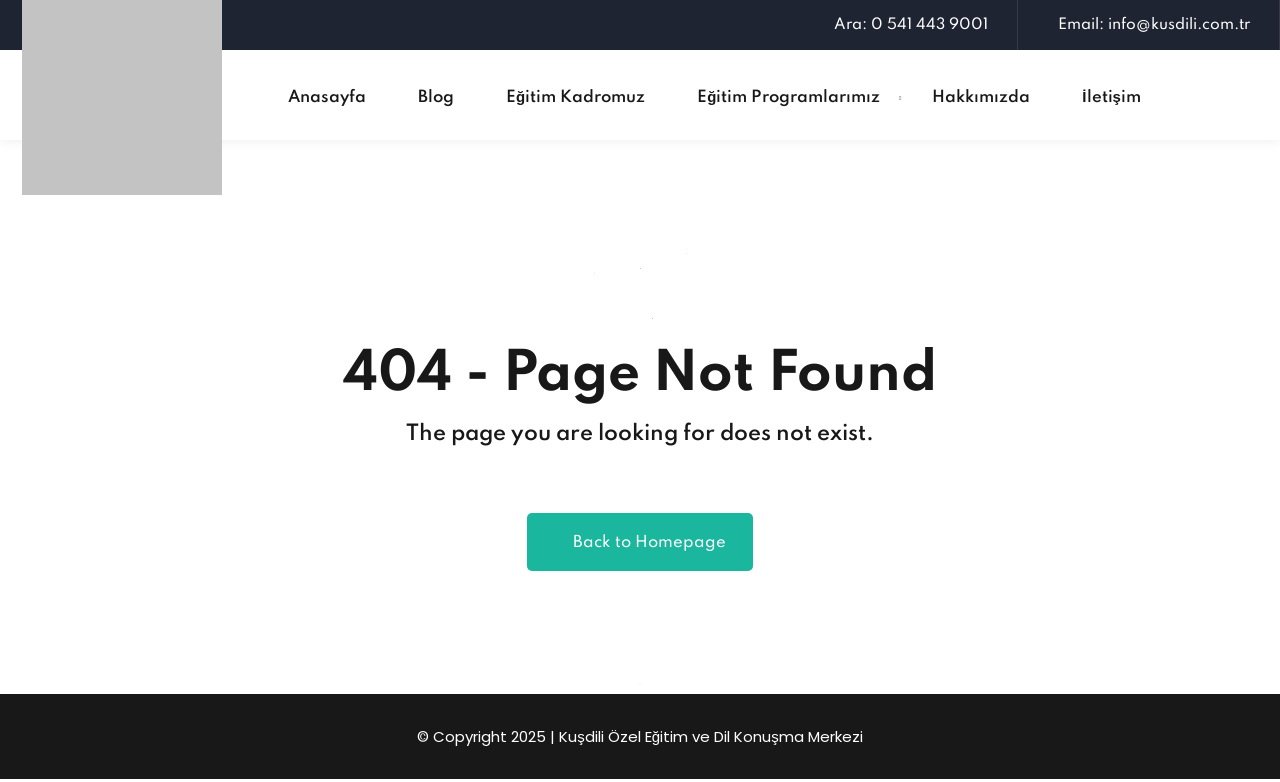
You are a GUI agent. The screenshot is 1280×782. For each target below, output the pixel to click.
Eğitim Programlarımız (788, 97)
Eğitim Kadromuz (575, 97)
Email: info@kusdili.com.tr (1149, 25)
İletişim (1111, 97)
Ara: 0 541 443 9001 (906, 25)
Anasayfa (327, 97)
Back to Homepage (640, 545)
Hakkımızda (981, 97)
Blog (436, 97)
